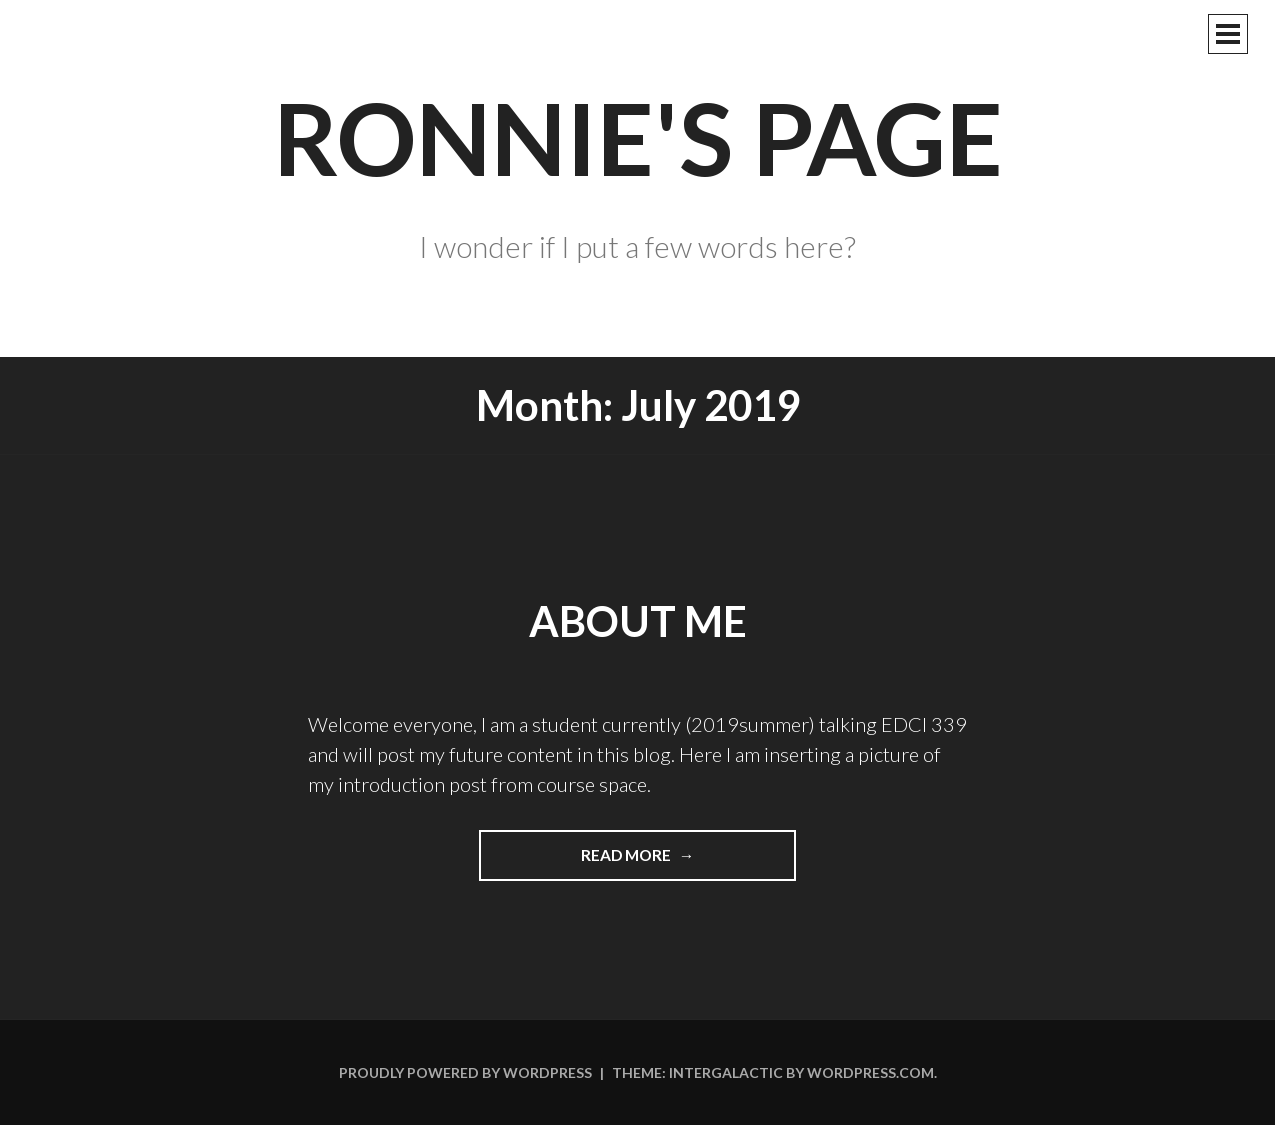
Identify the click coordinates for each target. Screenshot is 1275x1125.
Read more (658, 862)
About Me (638, 621)
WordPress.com (870, 1072)
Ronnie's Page (638, 137)
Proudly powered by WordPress (465, 1072)
